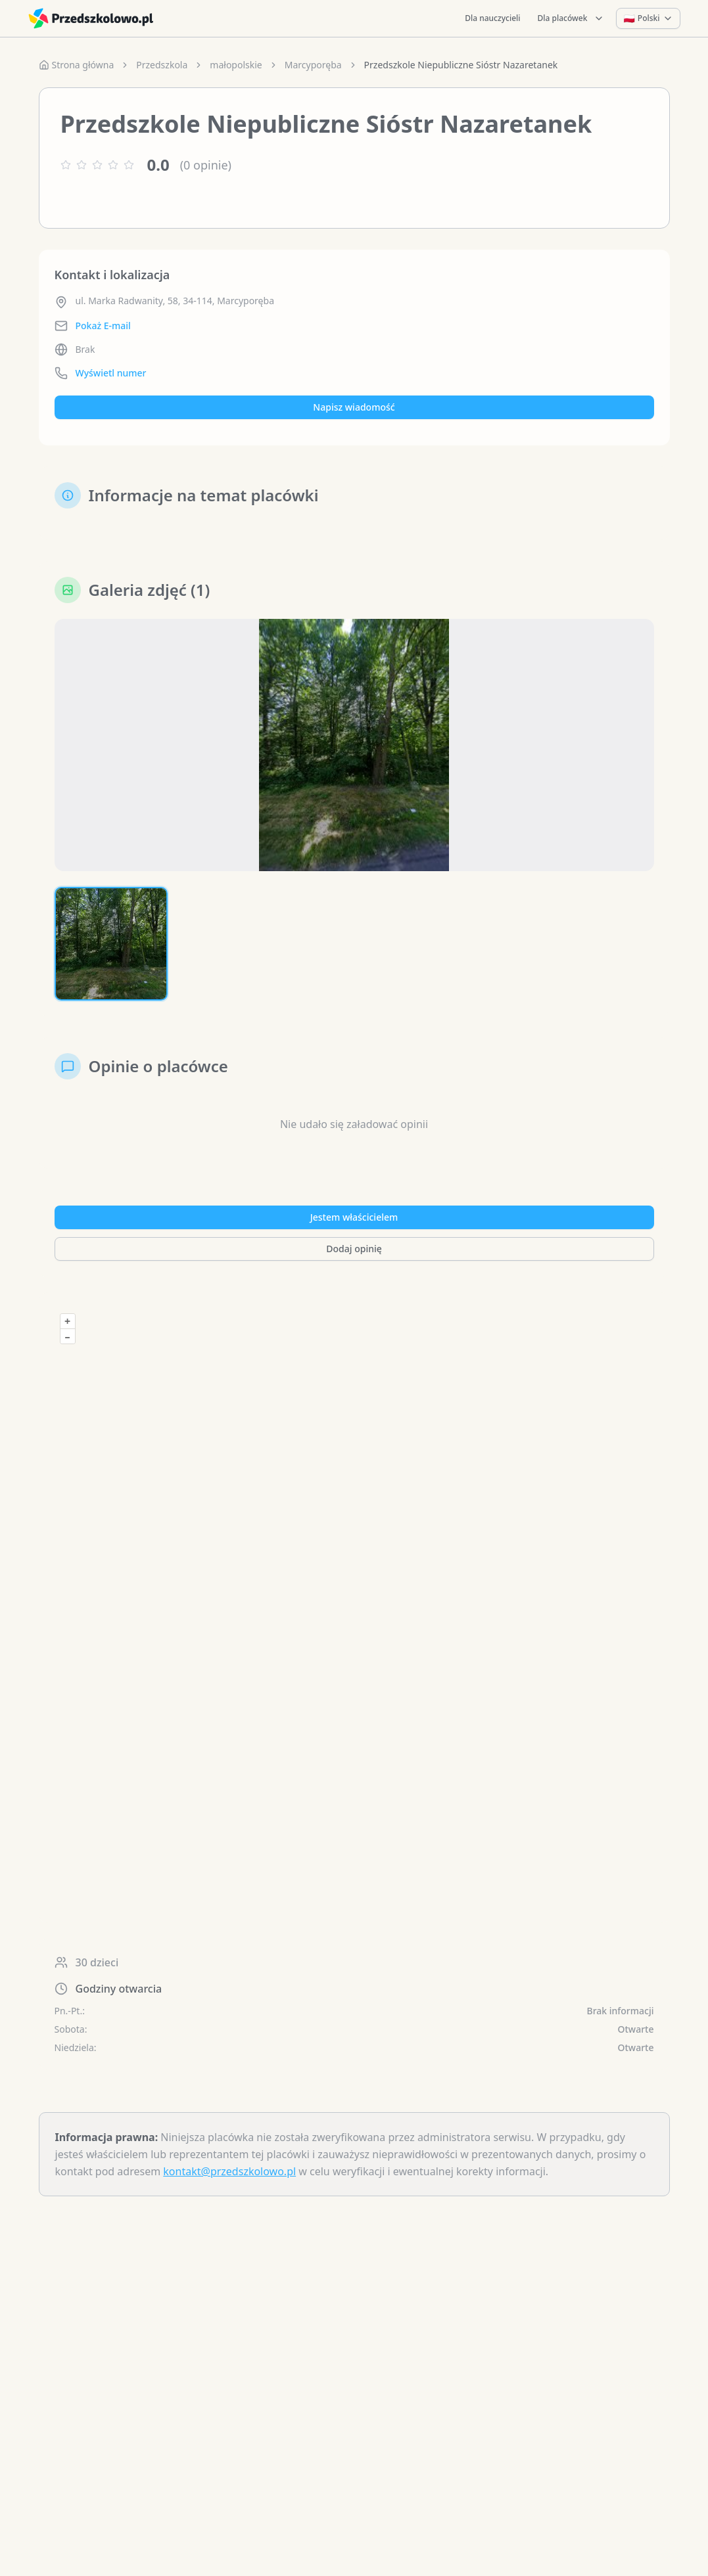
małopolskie (236, 64)
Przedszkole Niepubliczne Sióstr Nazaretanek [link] (461, 64)
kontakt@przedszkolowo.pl (229, 2171)
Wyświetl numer (111, 373)
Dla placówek (571, 18)
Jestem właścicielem (354, 1217)
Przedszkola (161, 64)
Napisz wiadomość (353, 407)
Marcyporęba (313, 64)
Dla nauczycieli (492, 18)
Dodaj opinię (353, 1248)
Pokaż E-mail (103, 325)
